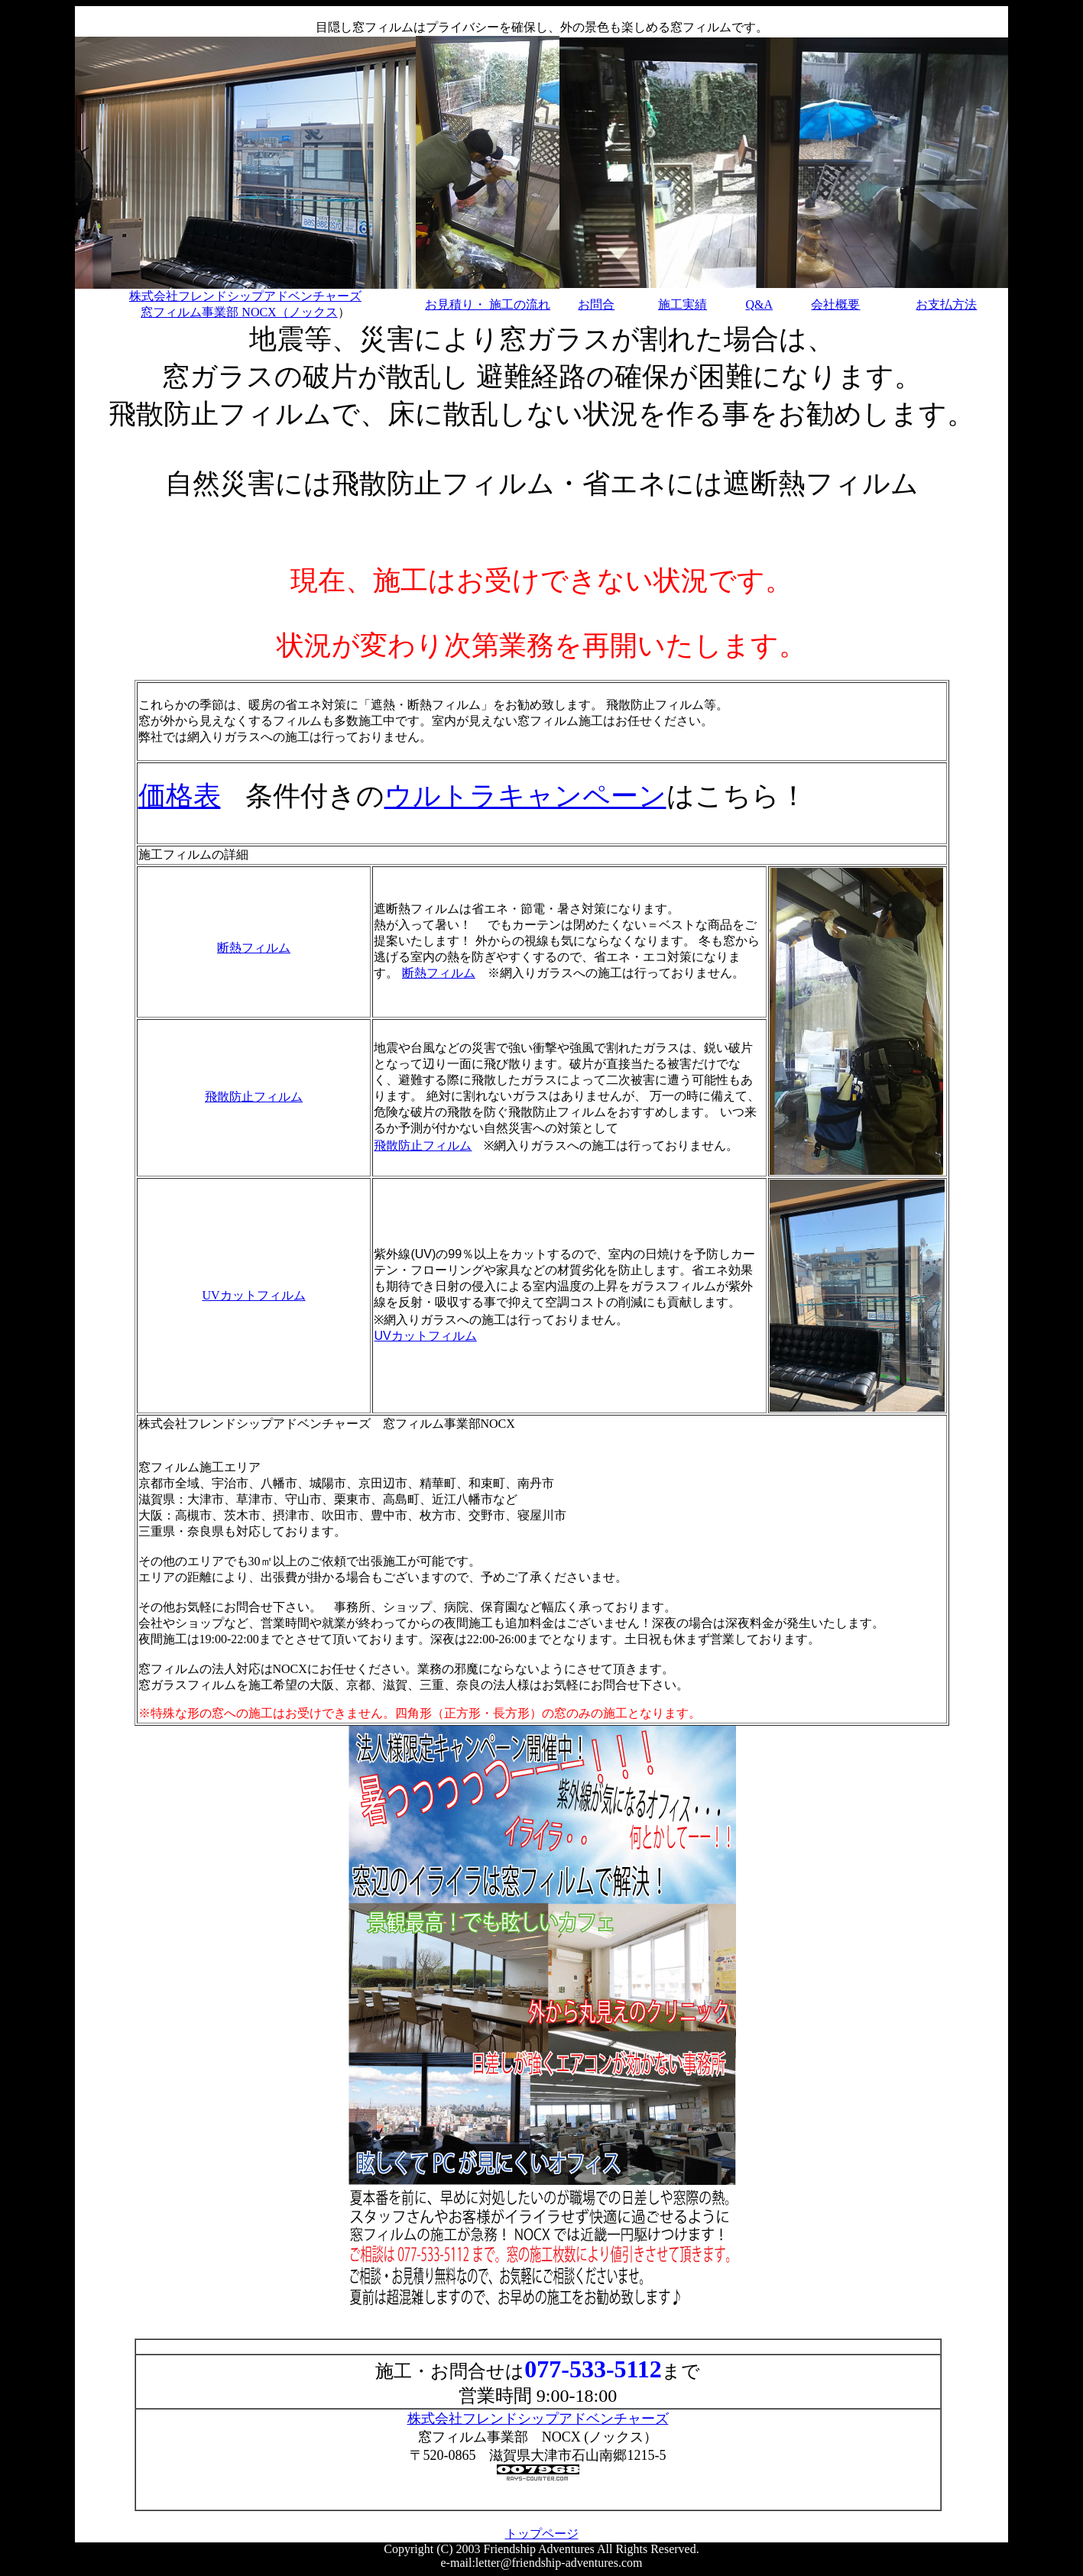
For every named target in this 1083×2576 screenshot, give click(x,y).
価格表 (179, 796)
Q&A (759, 304)
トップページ (542, 2533)
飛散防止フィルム (254, 1096)
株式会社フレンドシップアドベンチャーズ (538, 2418)
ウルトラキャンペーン (525, 796)
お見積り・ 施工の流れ (487, 304)
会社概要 (835, 304)
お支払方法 (946, 304)
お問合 (596, 304)
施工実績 (682, 304)
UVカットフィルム (253, 1295)
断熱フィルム (253, 947)
